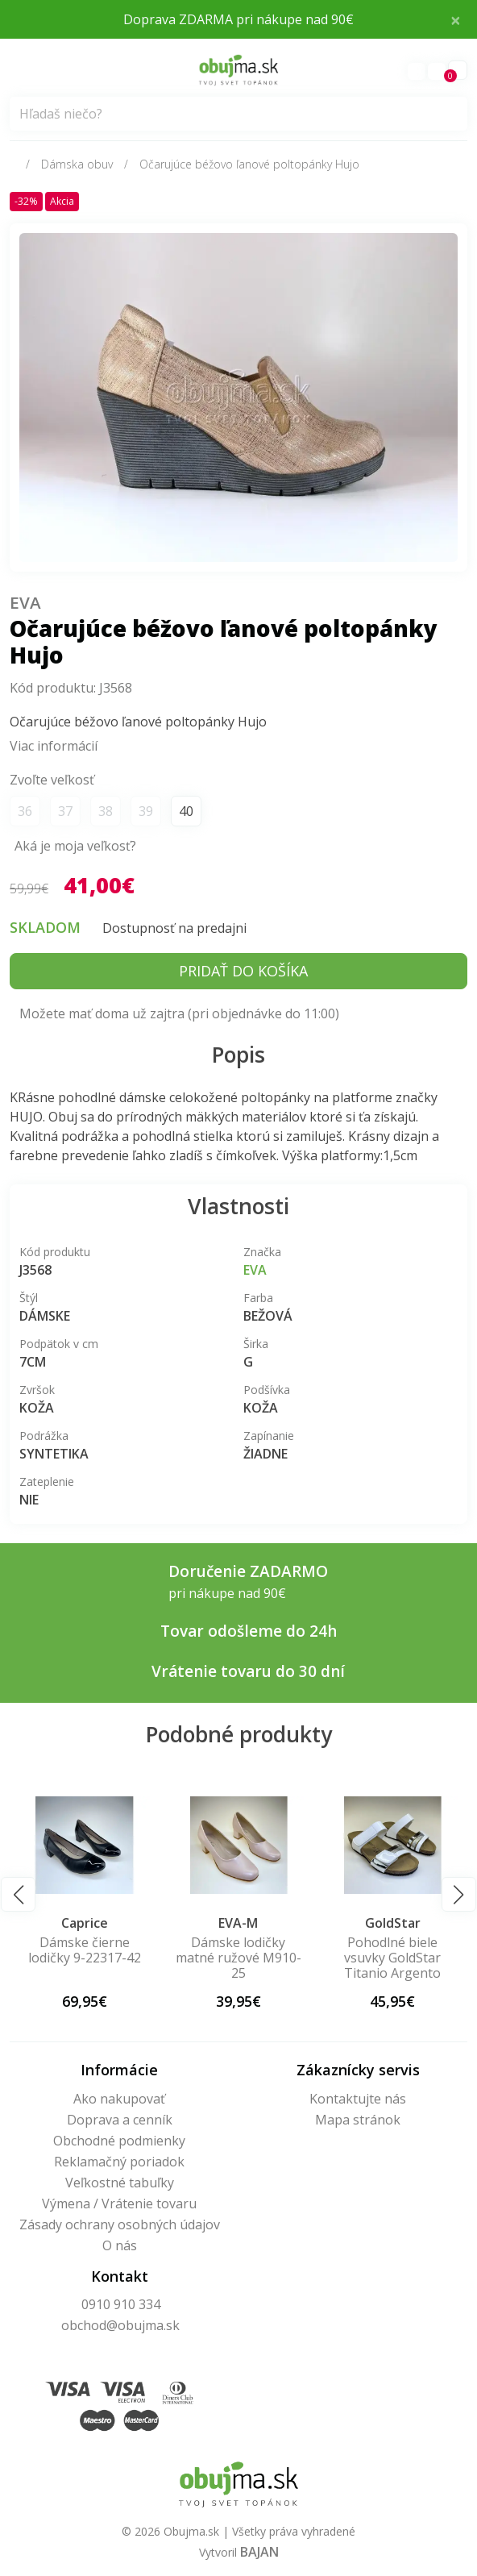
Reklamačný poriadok (119, 2161)
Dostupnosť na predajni (174, 928)
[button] (18, 1894)
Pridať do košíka (243, 970)
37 (65, 811)
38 (105, 811)
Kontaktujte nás (357, 2099)
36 (25, 811)
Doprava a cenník (119, 2120)
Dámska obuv (77, 164)
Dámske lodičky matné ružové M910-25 (238, 1957)
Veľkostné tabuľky (119, 2182)
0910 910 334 (120, 2304)
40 (186, 811)
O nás (119, 2245)
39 (146, 811)
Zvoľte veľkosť (52, 780)
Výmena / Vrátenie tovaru (119, 2203)
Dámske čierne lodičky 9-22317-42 (84, 1949)
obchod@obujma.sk (120, 2325)
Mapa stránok (357, 2120)
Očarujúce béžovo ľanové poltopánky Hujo (249, 164)
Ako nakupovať (119, 2099)
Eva (26, 601)
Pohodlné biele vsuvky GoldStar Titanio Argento (392, 1957)
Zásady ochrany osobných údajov (119, 2224)
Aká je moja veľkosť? (75, 846)
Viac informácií (53, 746)
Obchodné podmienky (119, 2140)
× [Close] (455, 19)
